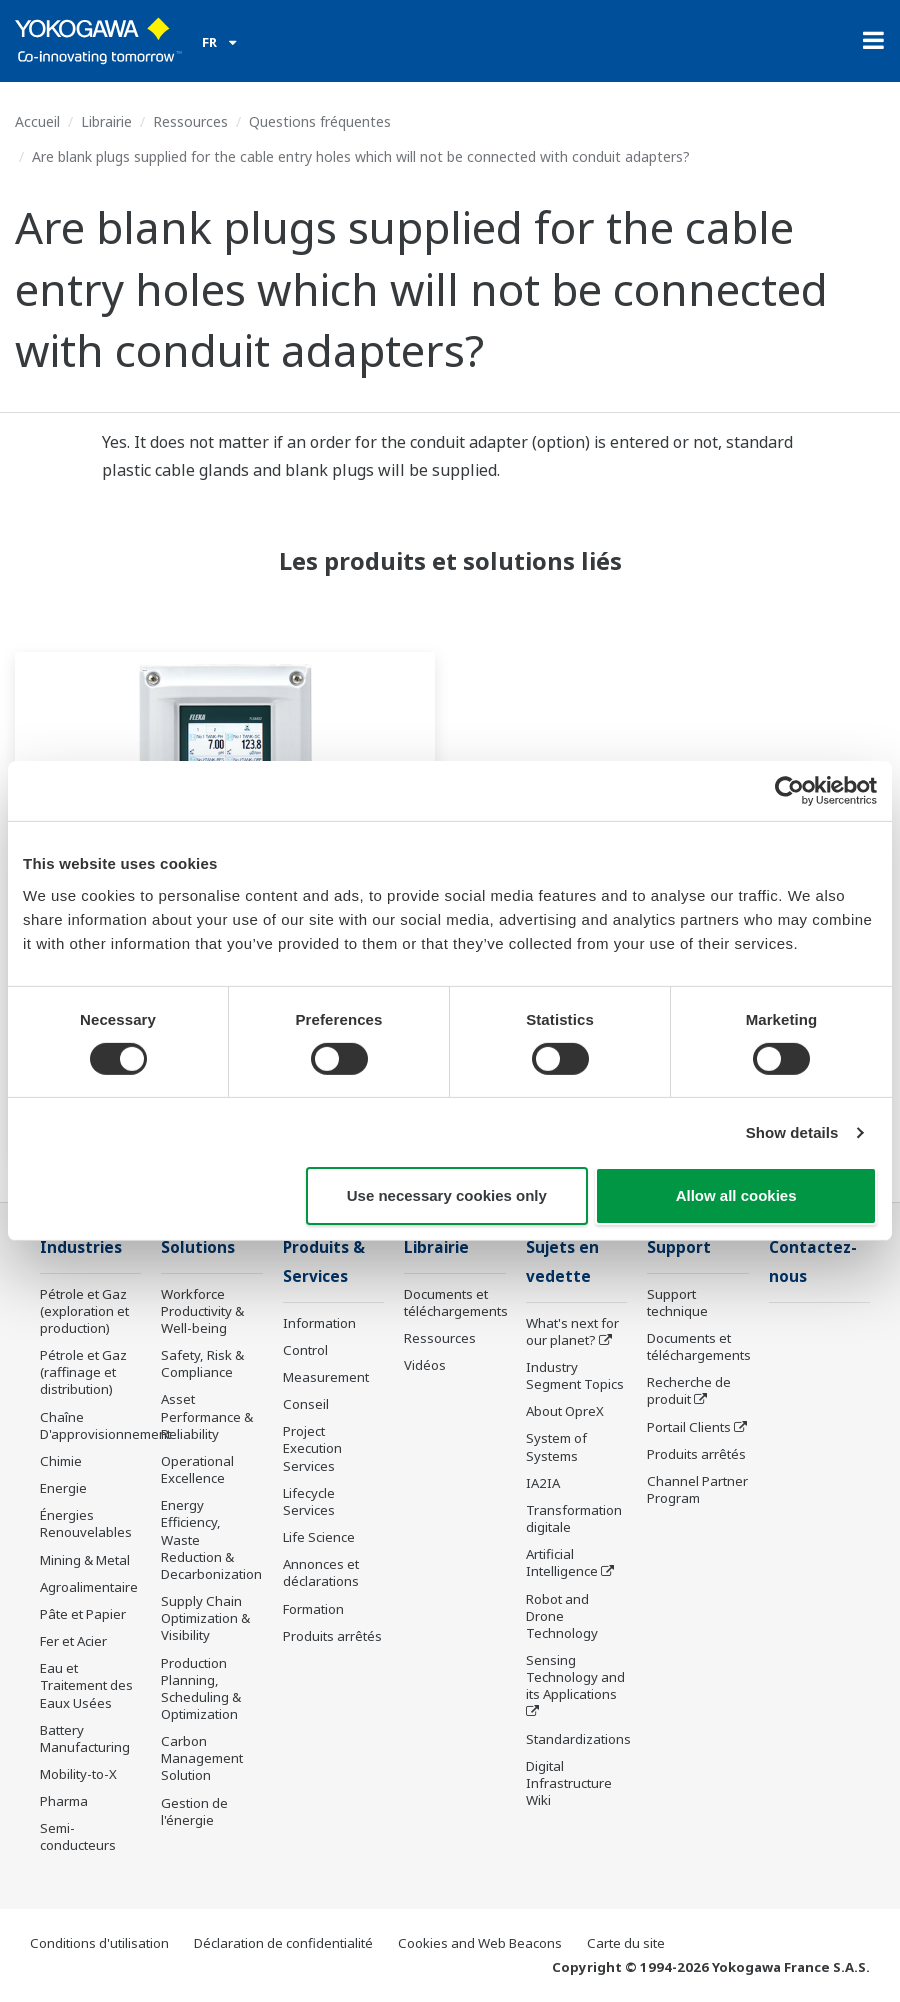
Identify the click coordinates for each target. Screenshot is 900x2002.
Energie (63, 1488)
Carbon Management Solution (202, 1758)
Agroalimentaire (89, 1587)
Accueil (37, 121)
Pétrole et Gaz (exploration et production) (84, 1311)
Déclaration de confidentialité (283, 1943)
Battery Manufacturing (85, 1738)
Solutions (198, 1247)
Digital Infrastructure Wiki (569, 1783)
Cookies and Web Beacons (480, 1943)
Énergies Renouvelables (86, 1523)
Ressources (190, 121)
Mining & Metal (85, 1560)
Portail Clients (689, 1427)
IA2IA (543, 1483)
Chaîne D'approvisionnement (105, 1425)
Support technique (677, 1302)
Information (319, 1323)
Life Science (319, 1537)
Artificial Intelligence (562, 1562)
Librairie (106, 121)
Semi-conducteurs (78, 1836)
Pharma (64, 1801)
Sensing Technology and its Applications (575, 1677)
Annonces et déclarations (321, 1572)
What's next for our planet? (572, 1331)
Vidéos (425, 1365)
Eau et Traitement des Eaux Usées (86, 1685)
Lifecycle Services (309, 1501)
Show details (792, 1132)
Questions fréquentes (320, 121)
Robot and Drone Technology (562, 1616)
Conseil (306, 1404)
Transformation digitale (574, 1518)
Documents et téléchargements (456, 1302)
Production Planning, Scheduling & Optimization (201, 1688)
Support (679, 1247)
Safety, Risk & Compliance (202, 1363)
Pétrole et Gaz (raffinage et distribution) (83, 1372)
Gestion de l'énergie (194, 1811)
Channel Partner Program (697, 1489)
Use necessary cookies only (447, 1195)
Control (305, 1350)
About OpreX (565, 1411)
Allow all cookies (736, 1195)
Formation (313, 1609)
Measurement (326, 1377)
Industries (81, 1247)
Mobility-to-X (78, 1774)
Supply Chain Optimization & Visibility (205, 1618)
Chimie (61, 1461)
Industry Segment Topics (575, 1375)
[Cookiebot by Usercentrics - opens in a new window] (789, 791)
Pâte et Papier (83, 1614)
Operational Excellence (197, 1469)
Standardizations (578, 1739)
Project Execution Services (312, 1448)
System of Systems (556, 1446)
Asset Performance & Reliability (207, 1416)
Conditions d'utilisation (99, 1943)
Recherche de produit (689, 1390)
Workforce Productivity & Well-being (202, 1311)
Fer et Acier (73, 1641)
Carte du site (626, 1943)
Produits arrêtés (332, 1636)
